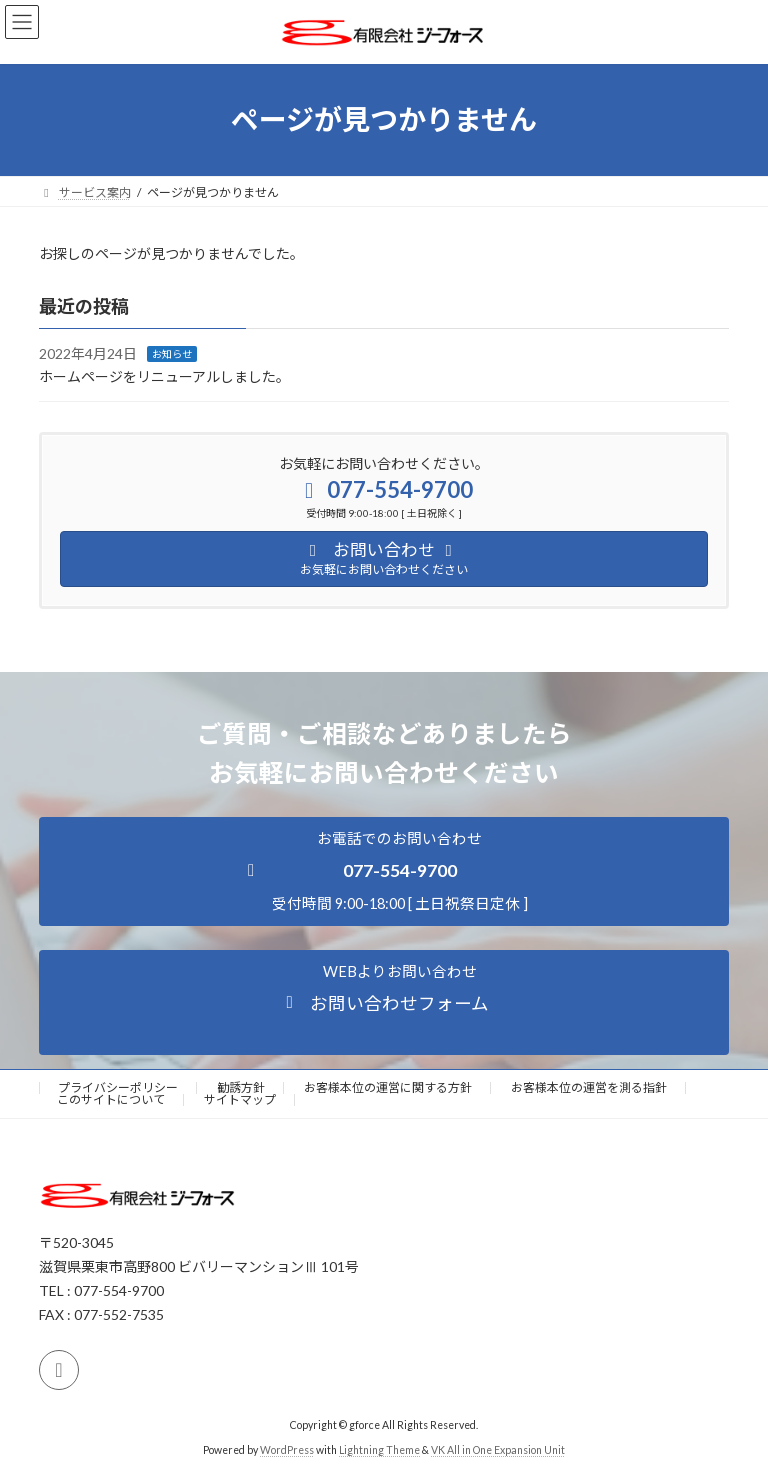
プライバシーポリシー (118, 1087)
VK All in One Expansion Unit (498, 1450)
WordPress (287, 1450)
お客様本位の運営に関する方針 (388, 1087)
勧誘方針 (241, 1087)
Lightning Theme (379, 1450)
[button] (384, 871)
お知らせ (172, 354)
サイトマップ (240, 1099)
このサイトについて (111, 1099)
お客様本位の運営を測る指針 (589, 1087)
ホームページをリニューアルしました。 (164, 376)
